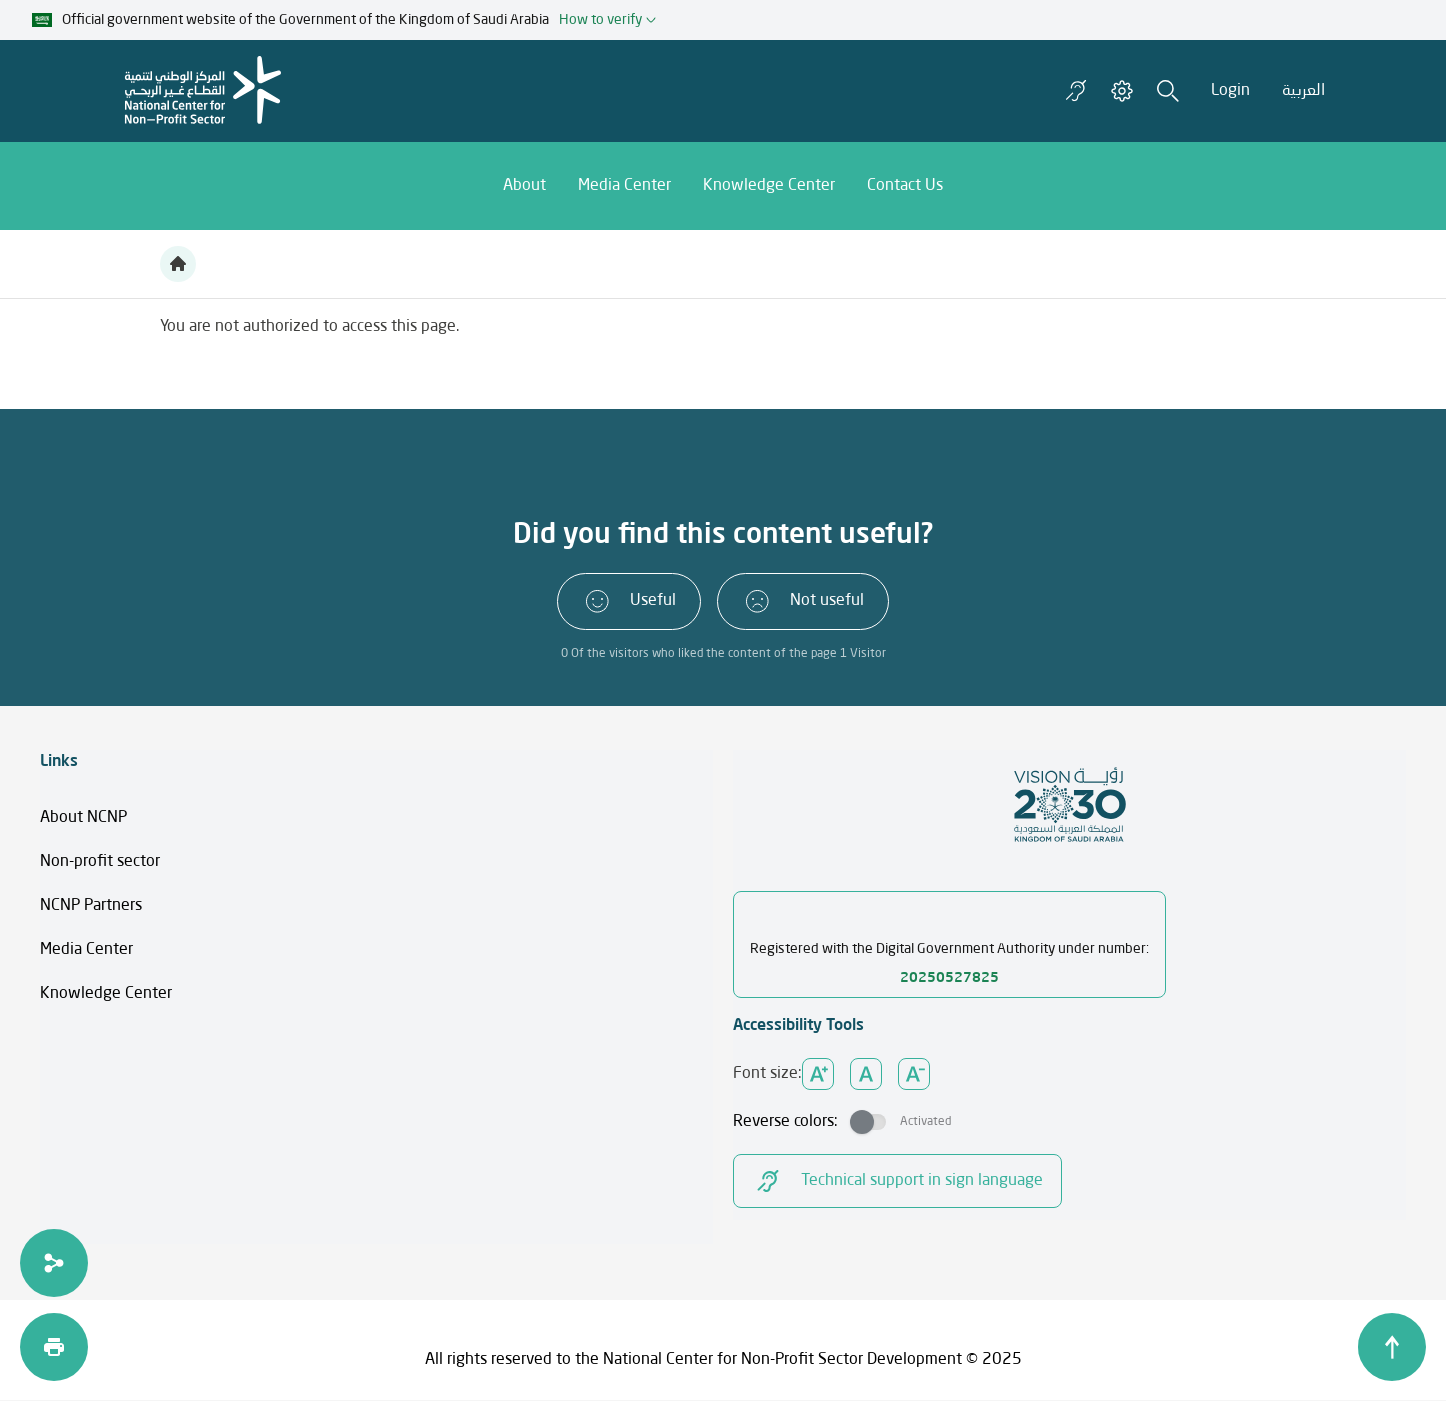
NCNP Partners (91, 906)
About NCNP (83, 818)
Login (1230, 91)
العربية (1303, 91)
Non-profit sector (100, 862)
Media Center (86, 950)
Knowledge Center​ (106, 994)
